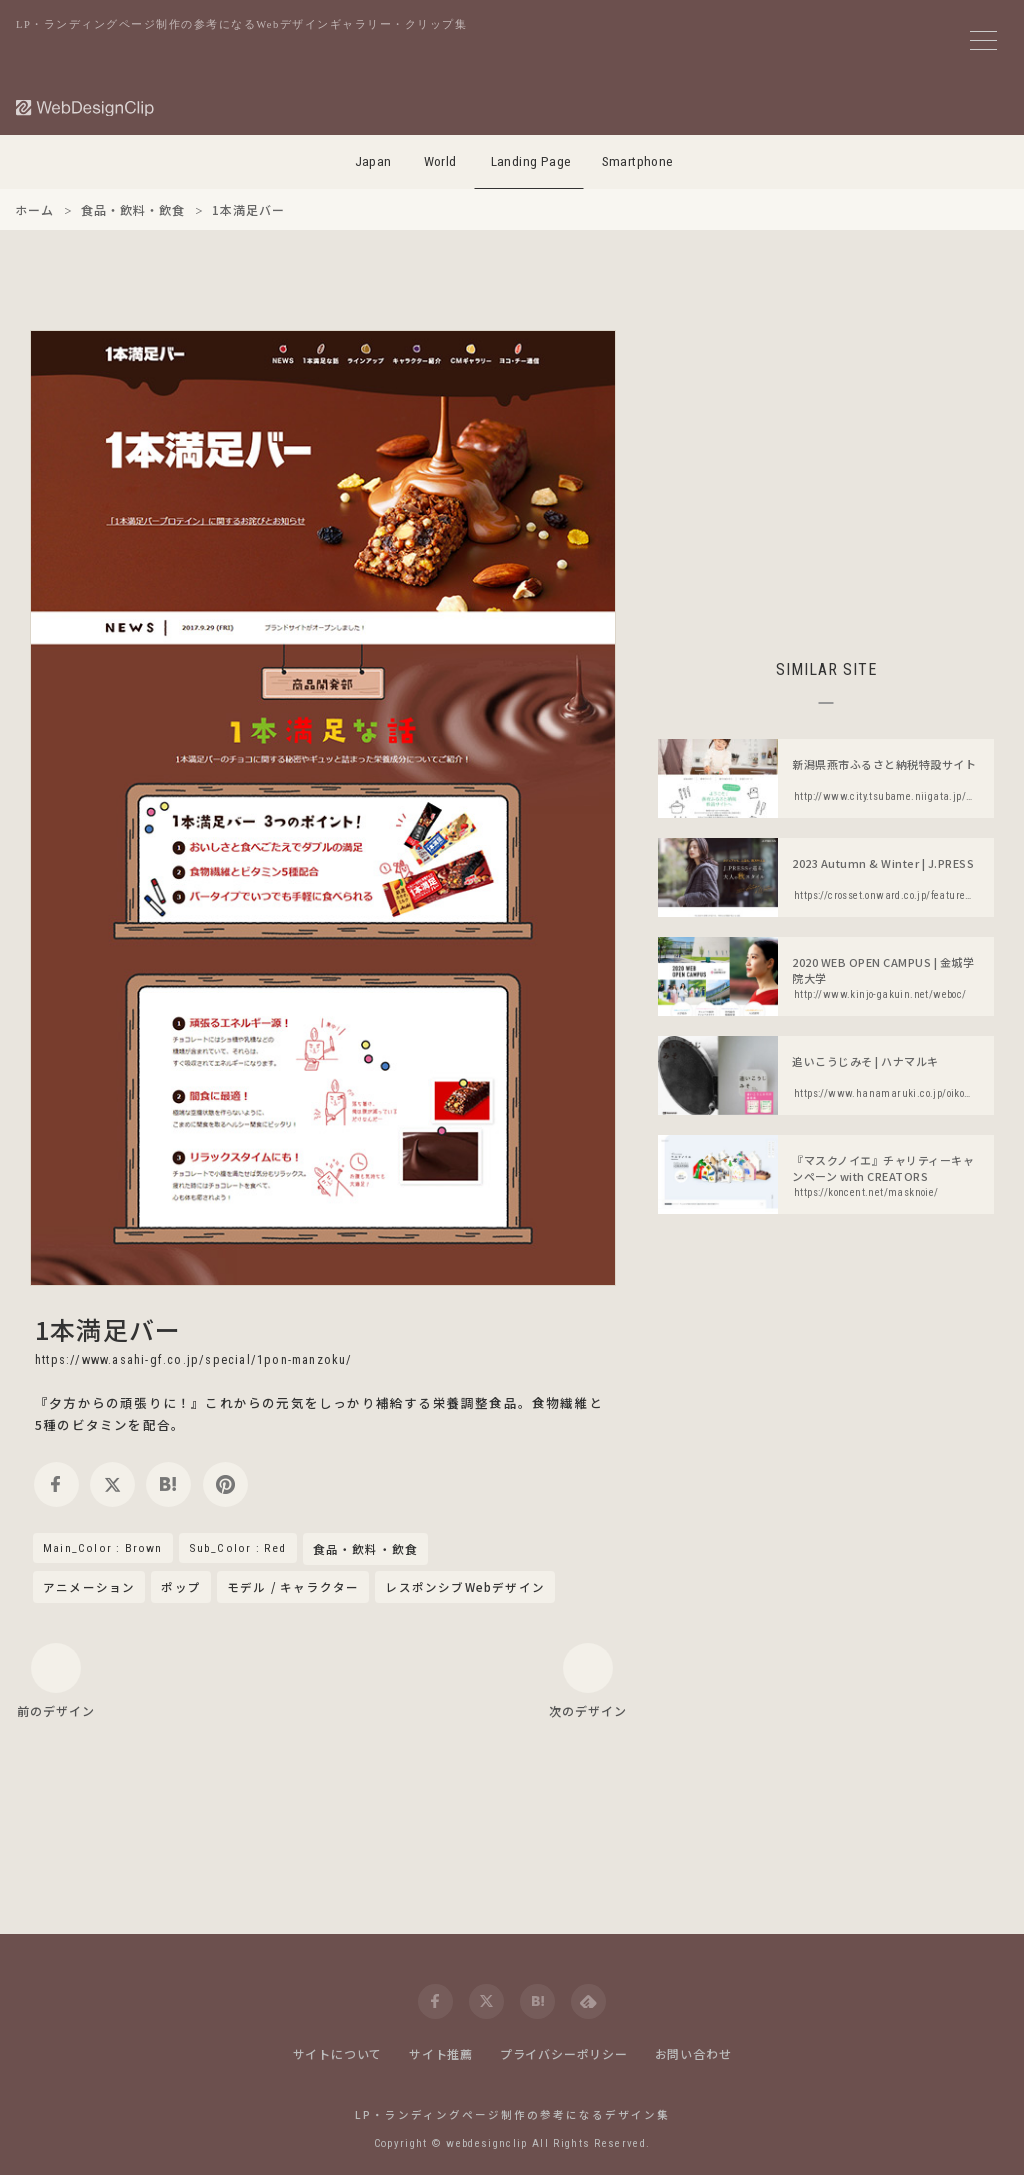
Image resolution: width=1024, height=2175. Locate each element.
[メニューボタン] (983, 40)
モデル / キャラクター (293, 1587)
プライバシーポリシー (564, 2053)
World (440, 161)
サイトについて (338, 2053)
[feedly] (588, 2001)
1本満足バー (108, 1329)
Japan (373, 161)
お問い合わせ (693, 2053)
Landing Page (531, 161)
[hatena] (168, 1484)
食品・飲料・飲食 (366, 1550)
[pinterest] (225, 1484)
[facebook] (56, 1484)
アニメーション (89, 1587)
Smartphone (638, 161)
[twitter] (112, 1484)
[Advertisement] (826, 470)
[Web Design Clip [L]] (86, 107)
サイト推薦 (441, 2053)
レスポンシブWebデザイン (465, 1587)
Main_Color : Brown (103, 1548)
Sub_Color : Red (238, 1548)
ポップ (181, 1587)
